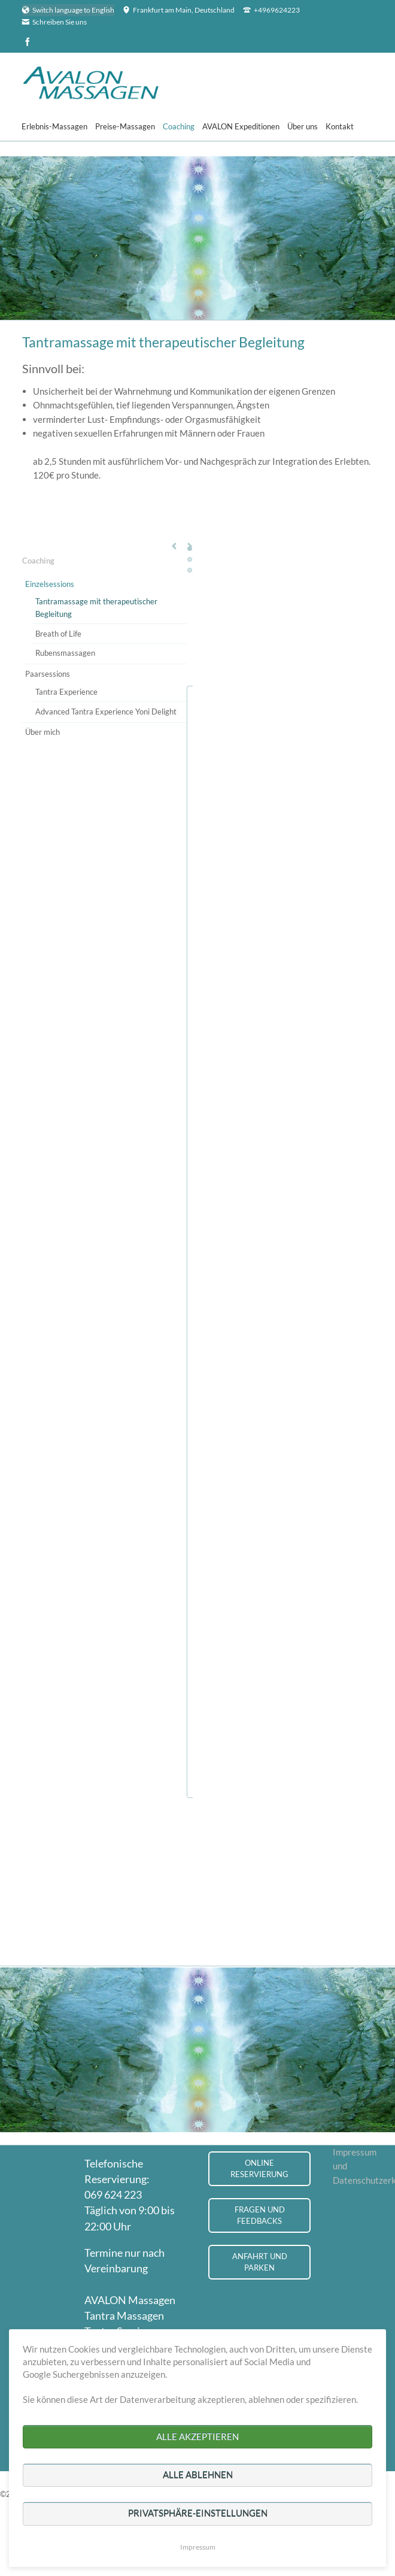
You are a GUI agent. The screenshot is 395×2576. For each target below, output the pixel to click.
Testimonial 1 (189, 548)
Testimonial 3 (189, 570)
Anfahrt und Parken (259, 2261)
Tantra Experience (66, 692)
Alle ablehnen (198, 2474)
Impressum (197, 2546)
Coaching (38, 560)
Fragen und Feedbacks (260, 2215)
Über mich (42, 732)
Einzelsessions (49, 584)
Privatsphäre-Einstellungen (198, 2513)
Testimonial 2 (189, 559)
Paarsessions (47, 674)
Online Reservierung (259, 2168)
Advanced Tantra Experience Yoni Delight (106, 711)
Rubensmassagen (65, 653)
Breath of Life (58, 633)
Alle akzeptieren (197, 2436)
